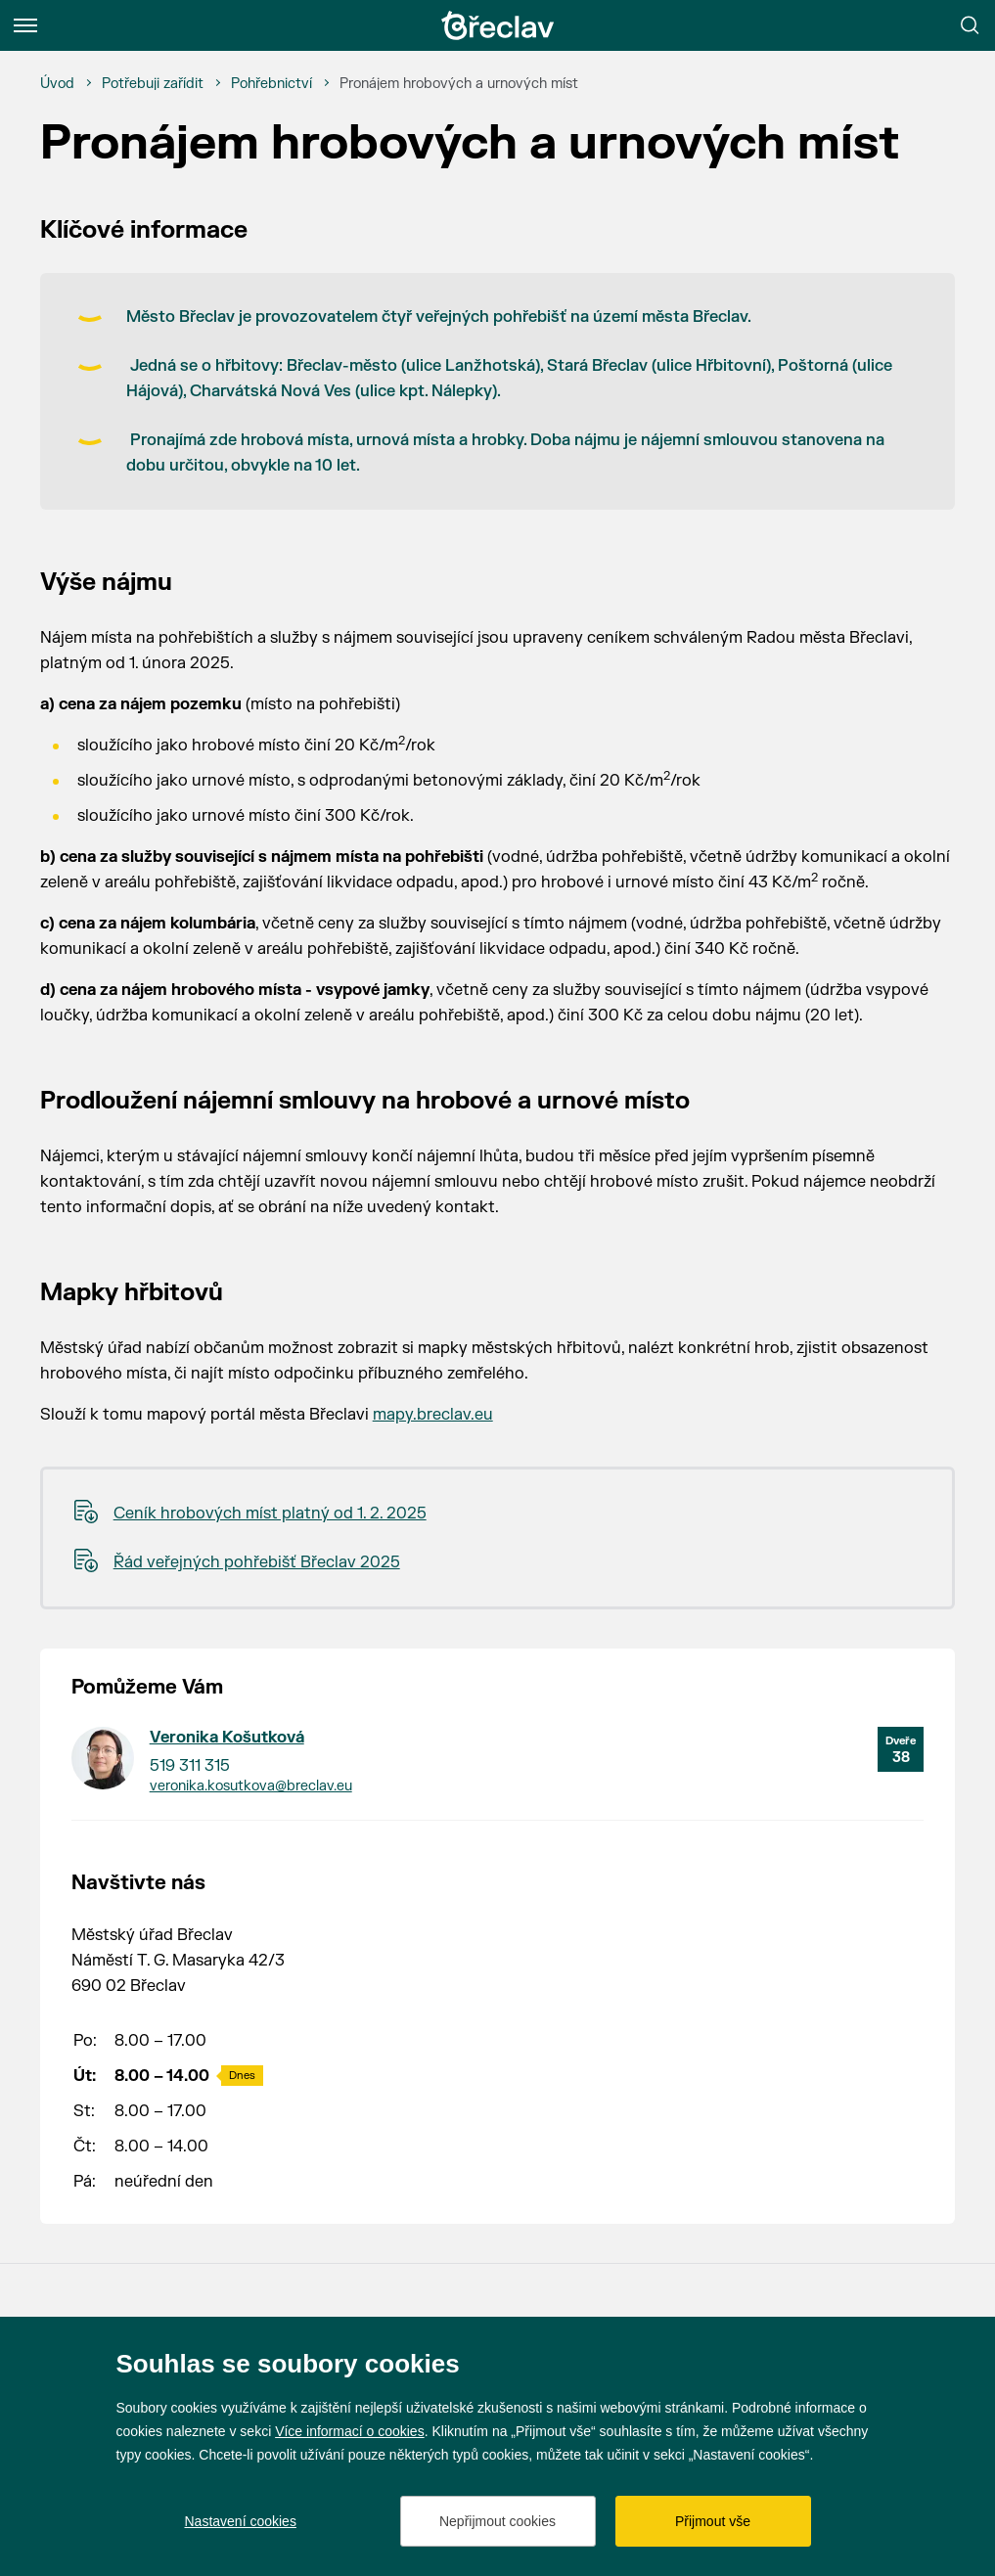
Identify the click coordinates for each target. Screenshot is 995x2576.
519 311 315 (190, 1766)
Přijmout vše (712, 2521)
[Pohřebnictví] (271, 84)
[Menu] (25, 25)
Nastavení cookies (240, 2521)
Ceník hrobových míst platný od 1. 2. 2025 (270, 1513)
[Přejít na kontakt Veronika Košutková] (102, 1758)
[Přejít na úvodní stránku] (498, 25)
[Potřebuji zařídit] (153, 84)
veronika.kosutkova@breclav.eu (251, 1786)
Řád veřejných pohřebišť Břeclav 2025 (256, 1562)
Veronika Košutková (227, 1737)
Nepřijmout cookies (497, 2521)
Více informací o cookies (350, 2431)
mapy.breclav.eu (433, 1414)
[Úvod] (57, 84)
